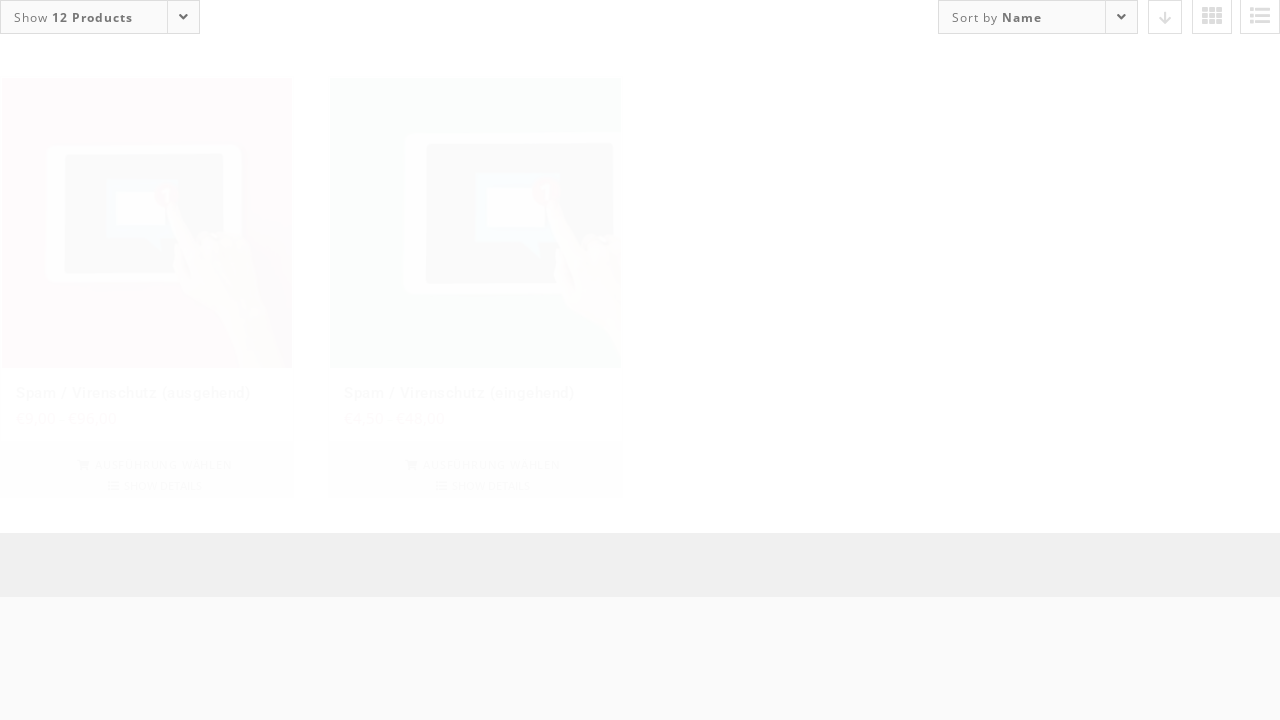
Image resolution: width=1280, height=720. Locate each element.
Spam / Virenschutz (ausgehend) (133, 393)
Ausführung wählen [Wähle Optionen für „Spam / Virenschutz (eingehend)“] (492, 464)
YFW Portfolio (723, 393)
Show (73, 17)
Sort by (997, 17)
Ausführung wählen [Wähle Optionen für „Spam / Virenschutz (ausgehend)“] (164, 464)
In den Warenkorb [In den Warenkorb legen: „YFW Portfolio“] (820, 464)
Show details (163, 485)
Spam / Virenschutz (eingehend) (459, 393)
